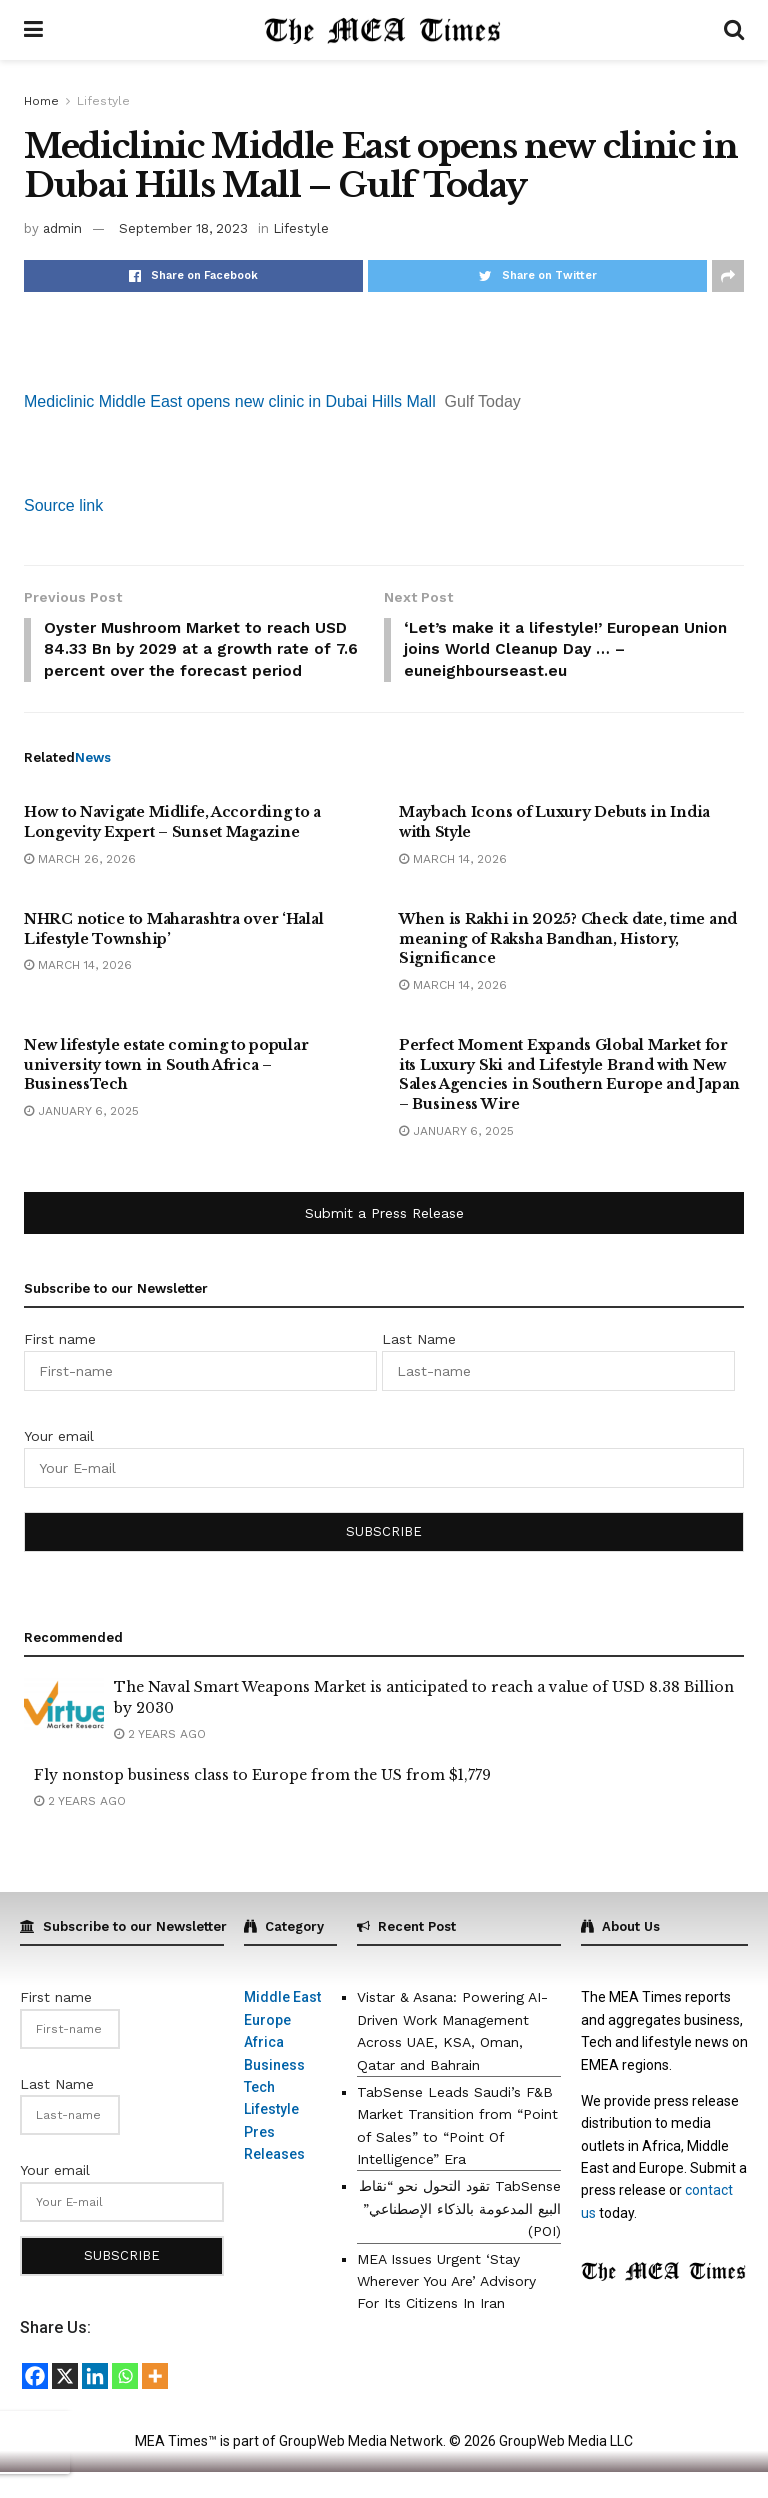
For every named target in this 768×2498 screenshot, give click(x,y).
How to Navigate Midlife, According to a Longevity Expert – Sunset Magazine (172, 848)
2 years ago (160, 1760)
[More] (155, 2402)
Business (274, 2090)
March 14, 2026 (453, 885)
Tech (259, 2113)
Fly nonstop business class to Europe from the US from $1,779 (262, 1801)
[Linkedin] (95, 2402)
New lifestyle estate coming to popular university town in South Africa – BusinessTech (166, 1090)
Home (41, 101)
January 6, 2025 (81, 1137)
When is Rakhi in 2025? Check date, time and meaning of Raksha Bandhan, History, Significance (568, 964)
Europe (267, 2046)
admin (62, 228)
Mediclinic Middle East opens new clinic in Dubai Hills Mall (230, 401)
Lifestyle (103, 101)
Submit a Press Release (384, 1239)
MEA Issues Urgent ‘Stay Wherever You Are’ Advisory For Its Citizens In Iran (446, 2307)
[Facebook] (35, 2402)
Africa (264, 2068)
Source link (63, 505)
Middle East (282, 2023)
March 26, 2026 (80, 885)
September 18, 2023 (183, 228)
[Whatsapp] (125, 2402)
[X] (65, 2402)
